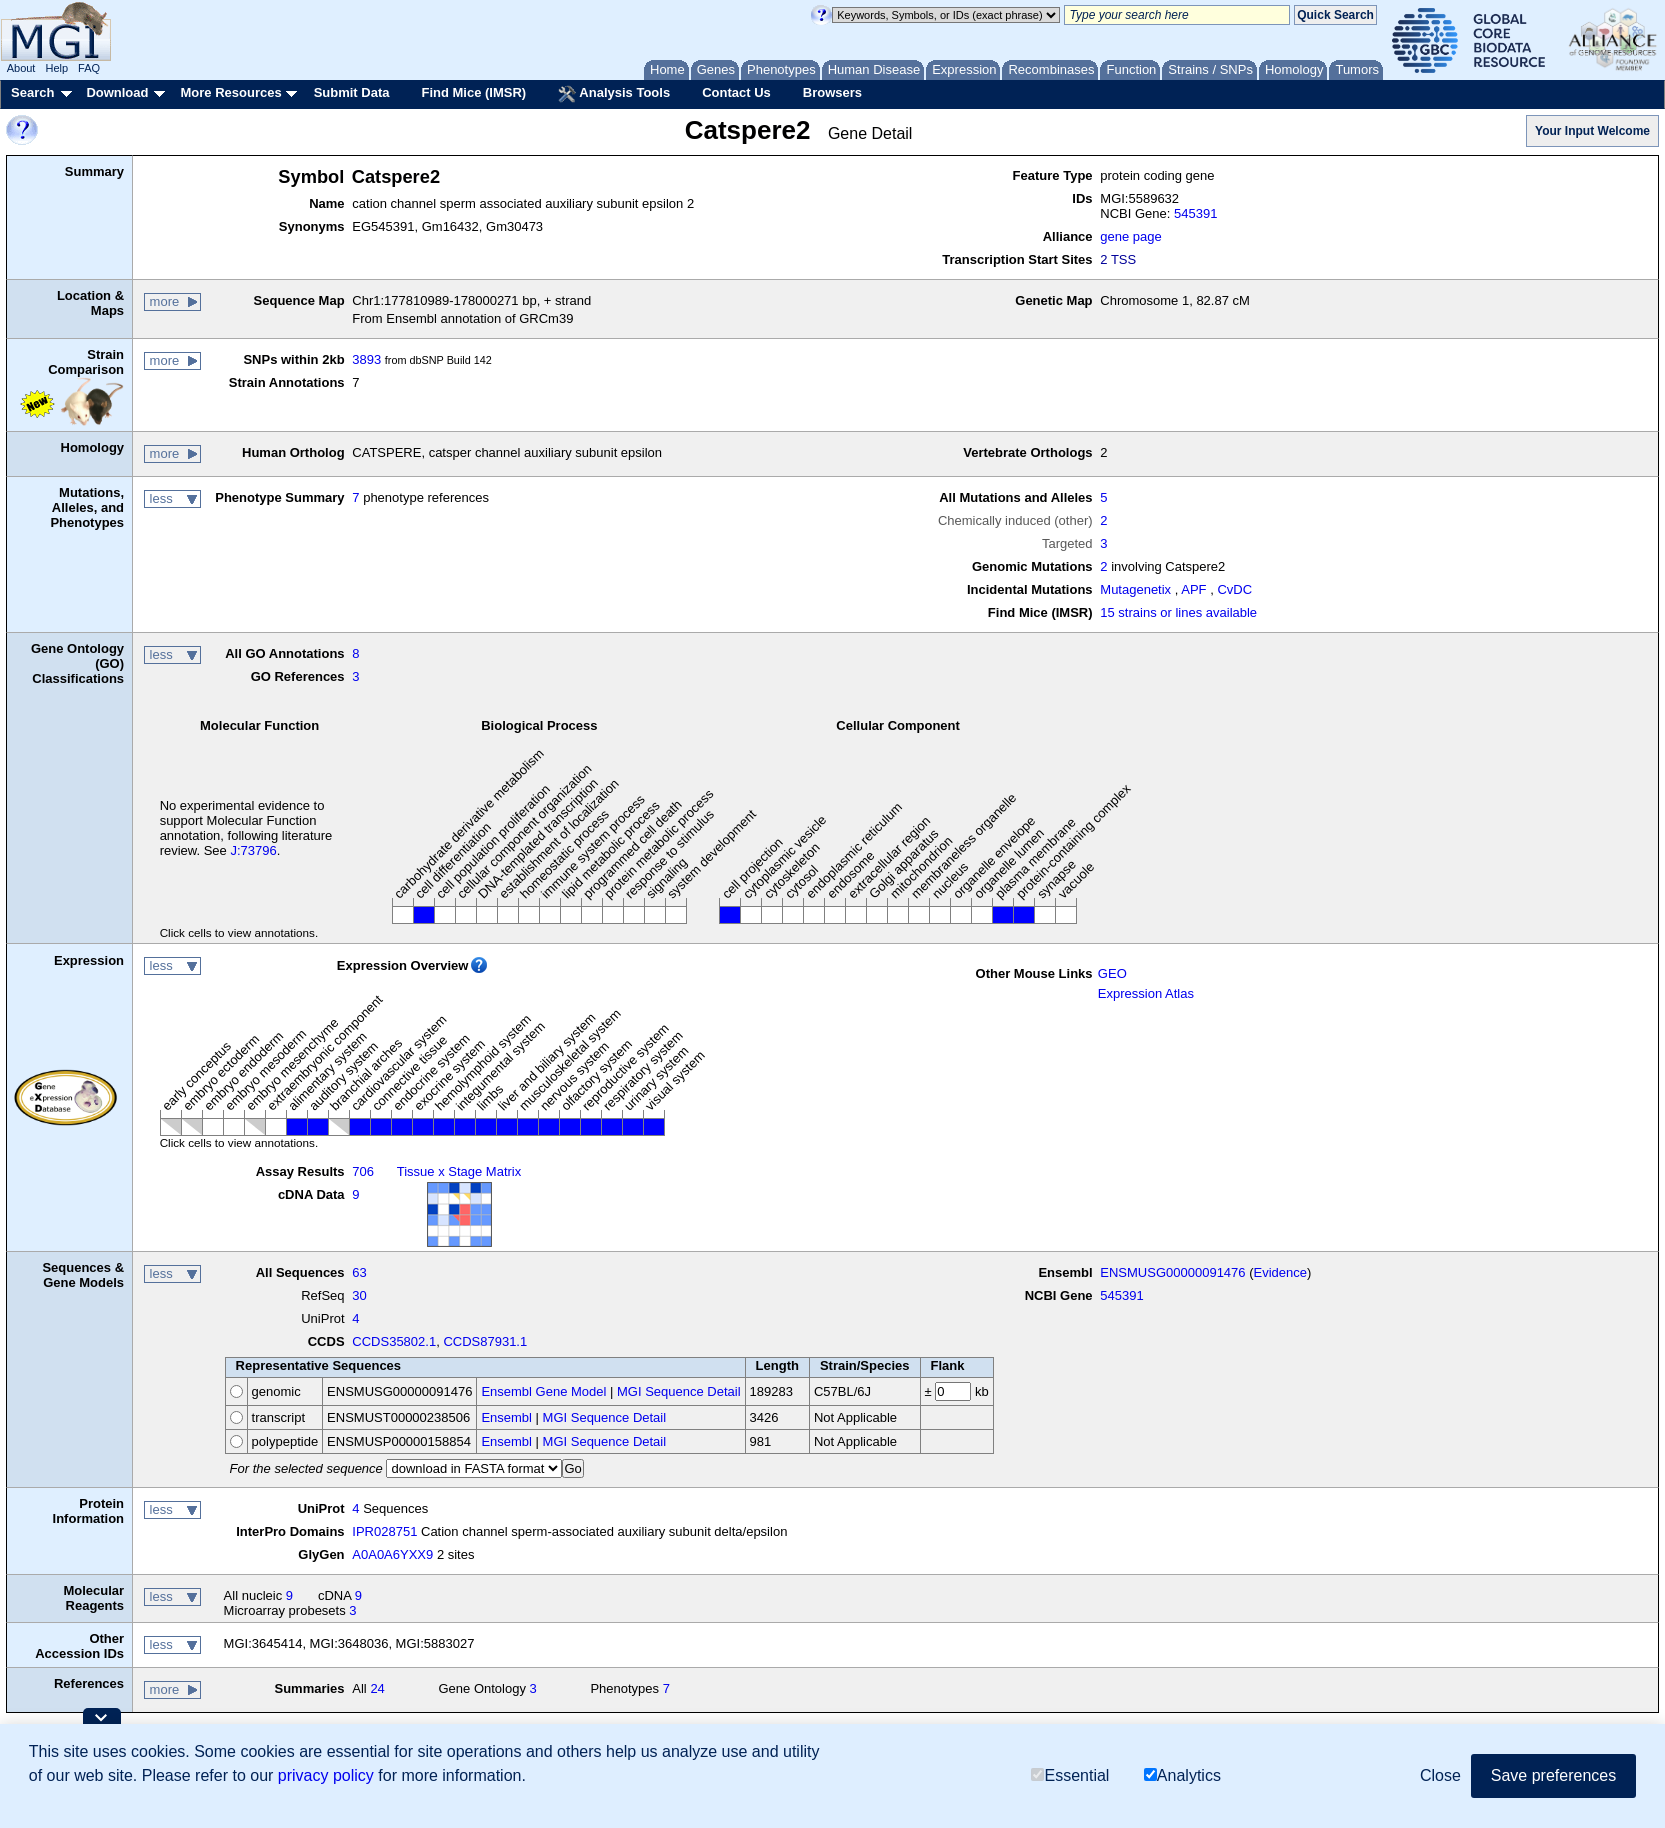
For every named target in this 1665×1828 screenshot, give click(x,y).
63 (359, 1272)
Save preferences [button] (1553, 1775)
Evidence (1280, 1272)
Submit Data (352, 92)
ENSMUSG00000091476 (1172, 1272)
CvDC (1234, 589)
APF (1193, 589)
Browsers (832, 92)
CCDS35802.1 (394, 1341)
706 (363, 1171)
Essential (1070, 1775)
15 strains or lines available (1178, 612)
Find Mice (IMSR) (473, 92)
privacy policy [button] (326, 1775)
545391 (1195, 213)
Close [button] (1440, 1775)
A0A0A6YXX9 (392, 1554)
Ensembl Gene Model (543, 1391)
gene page (1130, 236)
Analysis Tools (614, 94)
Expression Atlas (1146, 993)
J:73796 (253, 850)
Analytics (1182, 1775)
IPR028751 (384, 1531)
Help (56, 68)
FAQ (89, 68)
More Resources (230, 92)
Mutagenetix (1135, 589)
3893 (366, 359)
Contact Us (736, 92)
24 (377, 1688)
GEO (1112, 973)
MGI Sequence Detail (679, 1391)
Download (117, 92)
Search (32, 92)
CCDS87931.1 (485, 1341)
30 (359, 1295)
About (21, 68)
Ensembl (506, 1417)
